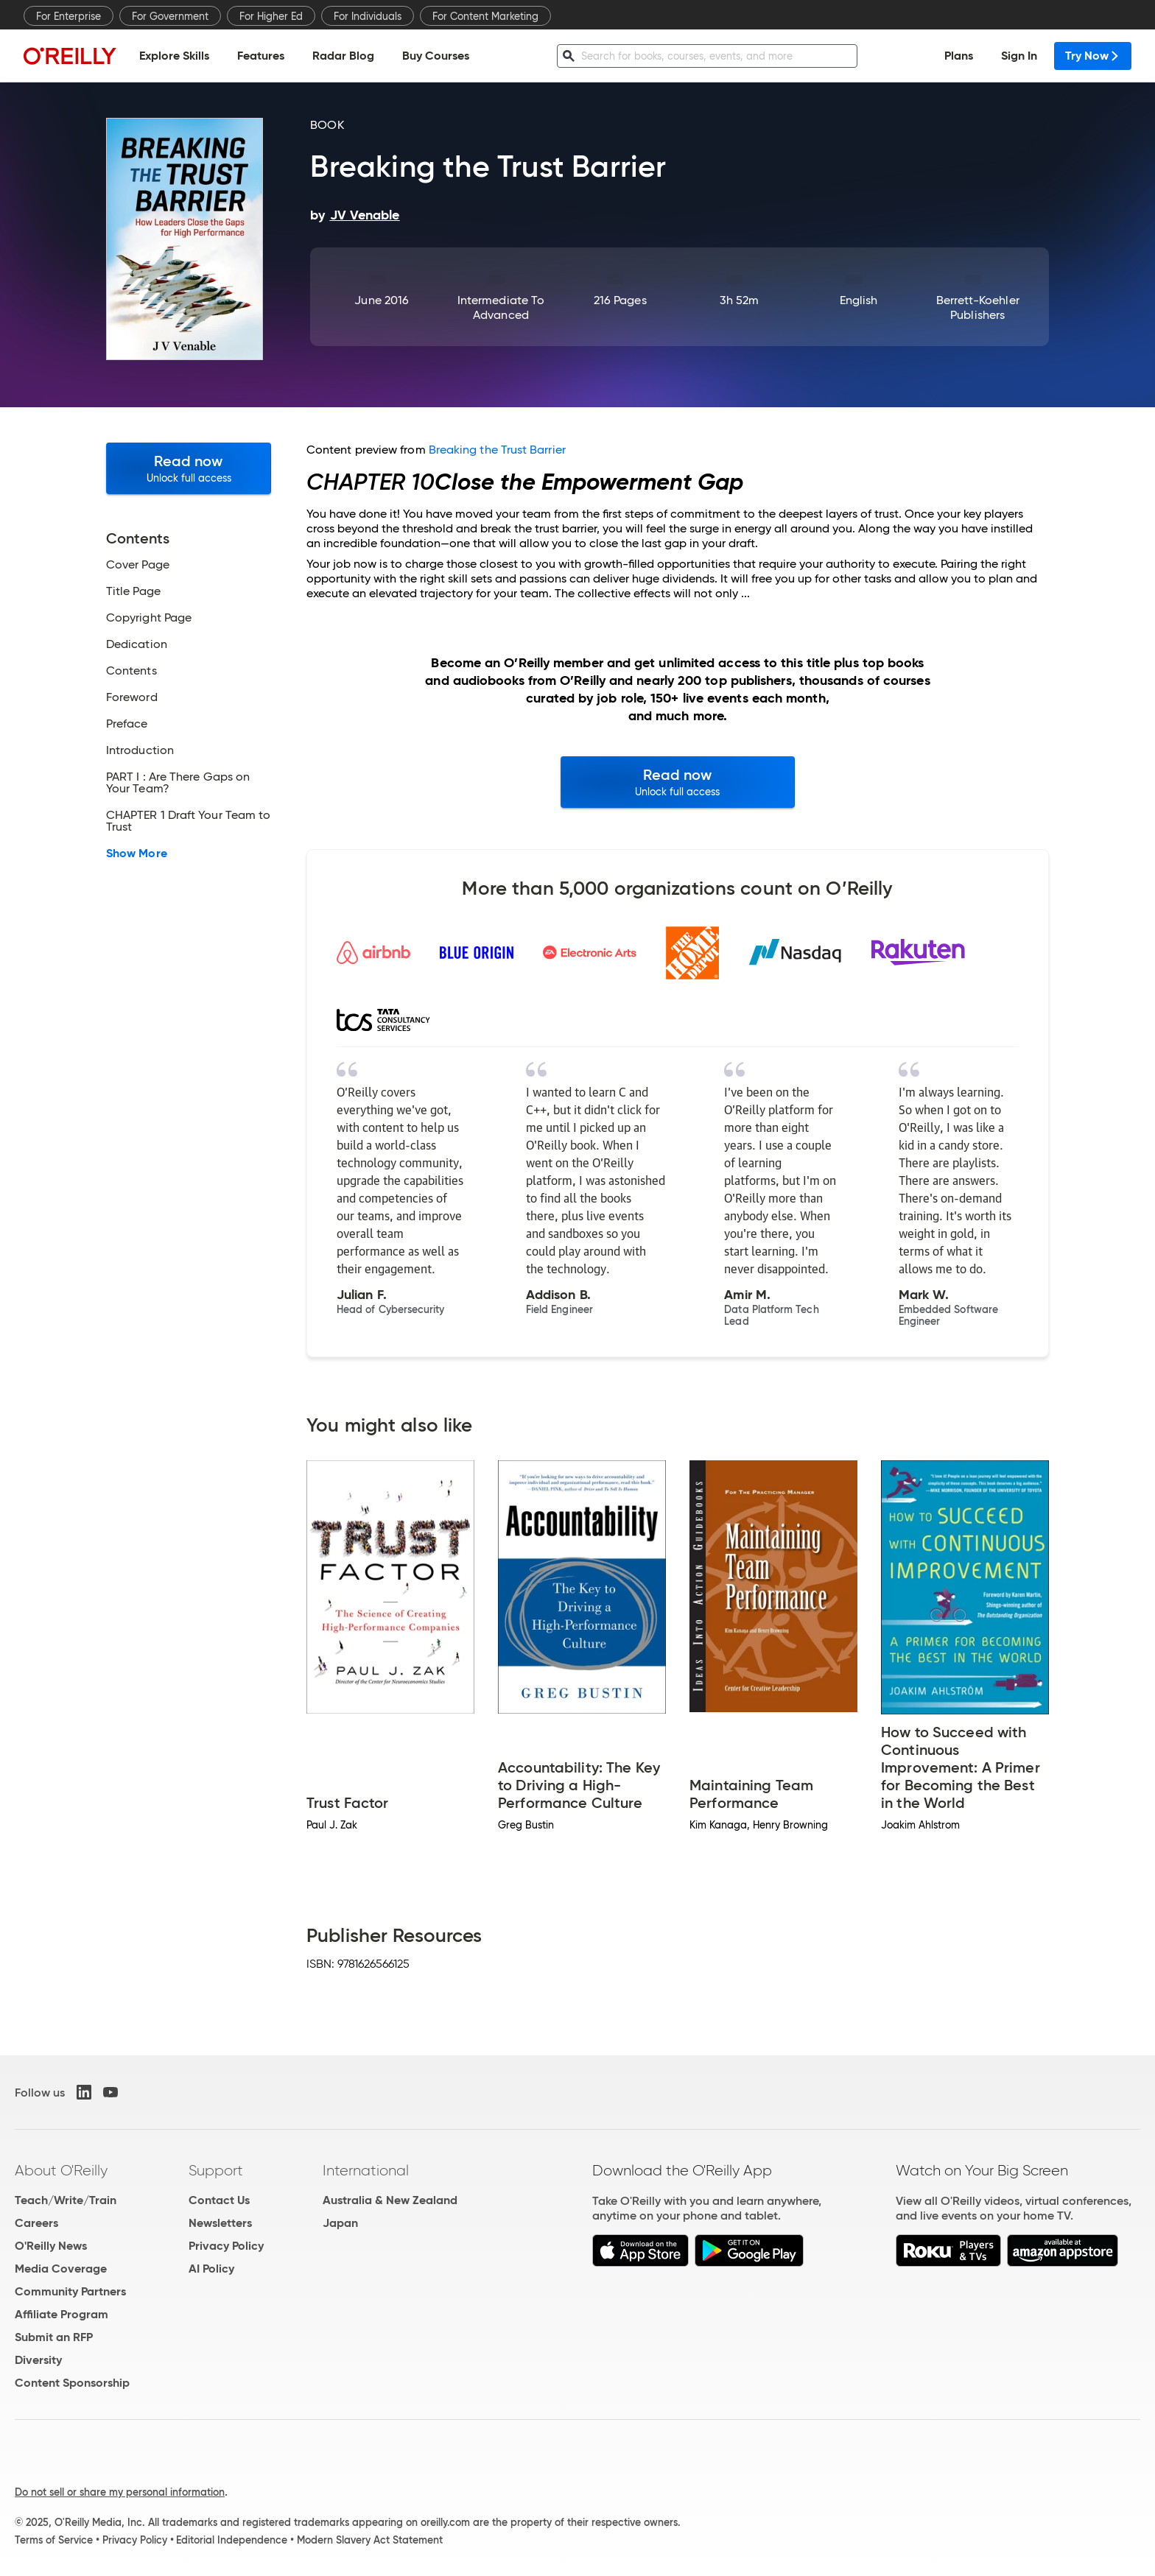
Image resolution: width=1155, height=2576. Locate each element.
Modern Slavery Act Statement (370, 2540)
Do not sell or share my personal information (120, 2492)
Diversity (38, 2360)
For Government (170, 16)
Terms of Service (54, 2540)
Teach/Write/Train (65, 2200)
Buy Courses (435, 55)
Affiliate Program (61, 2314)
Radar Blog (343, 55)
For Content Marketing (485, 16)
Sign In (1019, 55)
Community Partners (70, 2291)
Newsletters (220, 2223)
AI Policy (211, 2268)
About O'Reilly (61, 2170)
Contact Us (219, 2200)
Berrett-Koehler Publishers (977, 307)
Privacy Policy (226, 2245)
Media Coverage (61, 2268)
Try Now (1092, 55)
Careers (36, 2223)
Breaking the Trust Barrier (497, 450)
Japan (340, 2223)
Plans (958, 55)
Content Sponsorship (72, 2382)
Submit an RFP (54, 2337)
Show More (136, 853)
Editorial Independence (231, 2540)
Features (260, 55)
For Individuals (367, 16)
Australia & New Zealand (390, 2200)
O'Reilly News (51, 2245)
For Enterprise (68, 16)
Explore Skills (174, 55)
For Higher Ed (271, 16)
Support (216, 2170)
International (366, 2170)
